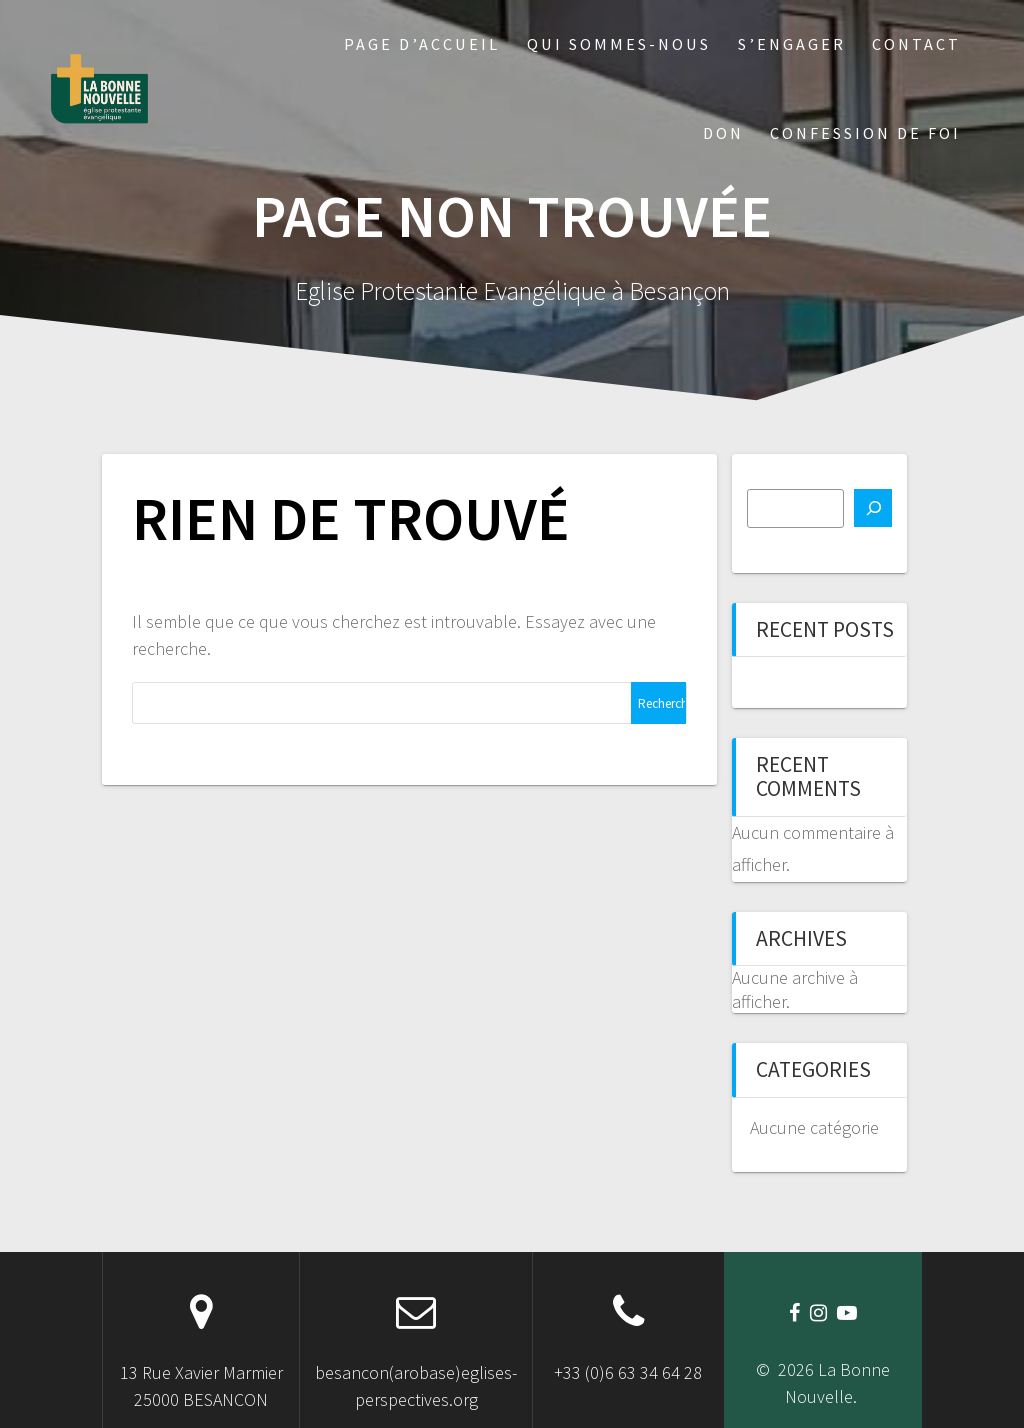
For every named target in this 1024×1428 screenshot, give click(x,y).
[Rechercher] (873, 508)
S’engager (792, 44)
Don (723, 133)
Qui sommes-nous (619, 44)
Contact (916, 44)
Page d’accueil (422, 44)
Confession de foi (865, 133)
